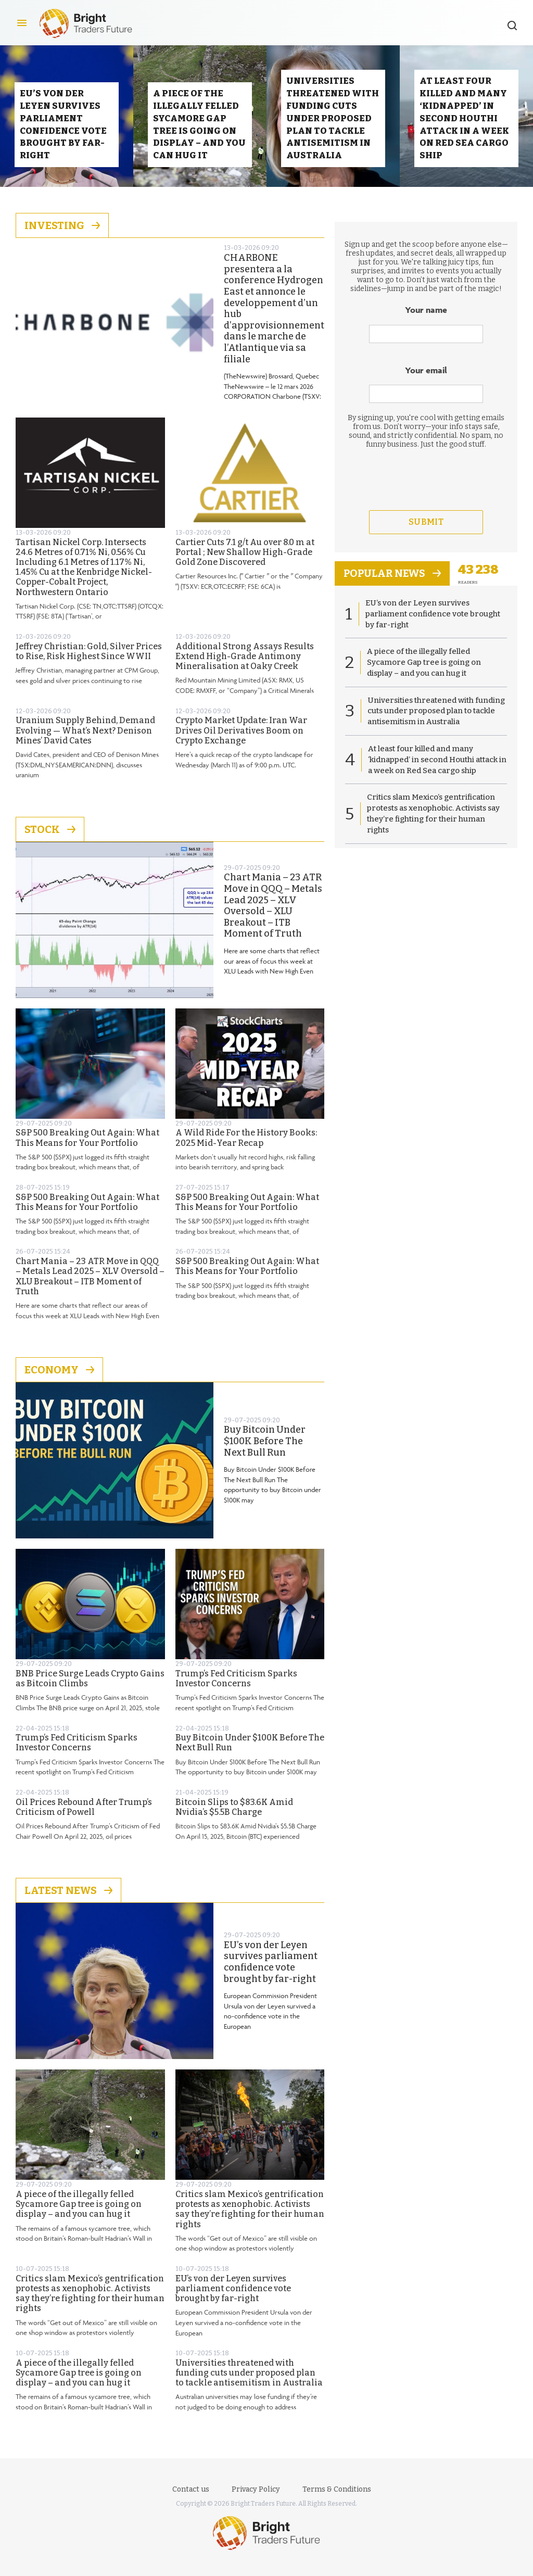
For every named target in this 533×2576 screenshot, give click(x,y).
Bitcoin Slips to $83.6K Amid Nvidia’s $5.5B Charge (234, 1816)
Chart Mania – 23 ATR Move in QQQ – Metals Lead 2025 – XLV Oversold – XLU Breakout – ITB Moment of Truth (273, 915)
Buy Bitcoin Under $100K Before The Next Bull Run (265, 1450)
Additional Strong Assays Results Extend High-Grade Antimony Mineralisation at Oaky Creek (244, 665)
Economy (59, 1379)
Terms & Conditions (336, 2489)
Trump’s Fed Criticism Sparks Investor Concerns (236, 1688)
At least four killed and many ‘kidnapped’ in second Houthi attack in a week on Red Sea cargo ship (437, 770)
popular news (393, 583)
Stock (49, 838)
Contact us (190, 2489)
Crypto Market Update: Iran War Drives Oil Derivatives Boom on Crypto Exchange (241, 739)
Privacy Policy (256, 2489)
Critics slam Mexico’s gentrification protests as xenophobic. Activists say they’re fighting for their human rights (249, 2219)
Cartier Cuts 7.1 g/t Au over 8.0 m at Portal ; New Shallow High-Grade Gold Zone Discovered (244, 561)
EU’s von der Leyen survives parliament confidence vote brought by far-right (271, 1971)
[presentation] (426, 508)
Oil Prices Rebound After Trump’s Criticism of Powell (84, 1816)
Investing (62, 235)
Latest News (68, 1899)
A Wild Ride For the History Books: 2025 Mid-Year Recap (246, 1147)
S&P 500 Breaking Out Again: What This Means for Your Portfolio (87, 1147)
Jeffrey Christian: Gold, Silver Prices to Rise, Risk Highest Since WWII (89, 661)
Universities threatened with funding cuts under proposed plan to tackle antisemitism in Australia (249, 2382)
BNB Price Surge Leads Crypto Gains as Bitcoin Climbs (90, 1688)
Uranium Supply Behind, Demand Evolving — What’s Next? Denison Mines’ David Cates (85, 739)
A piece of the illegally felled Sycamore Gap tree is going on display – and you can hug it (79, 2213)
